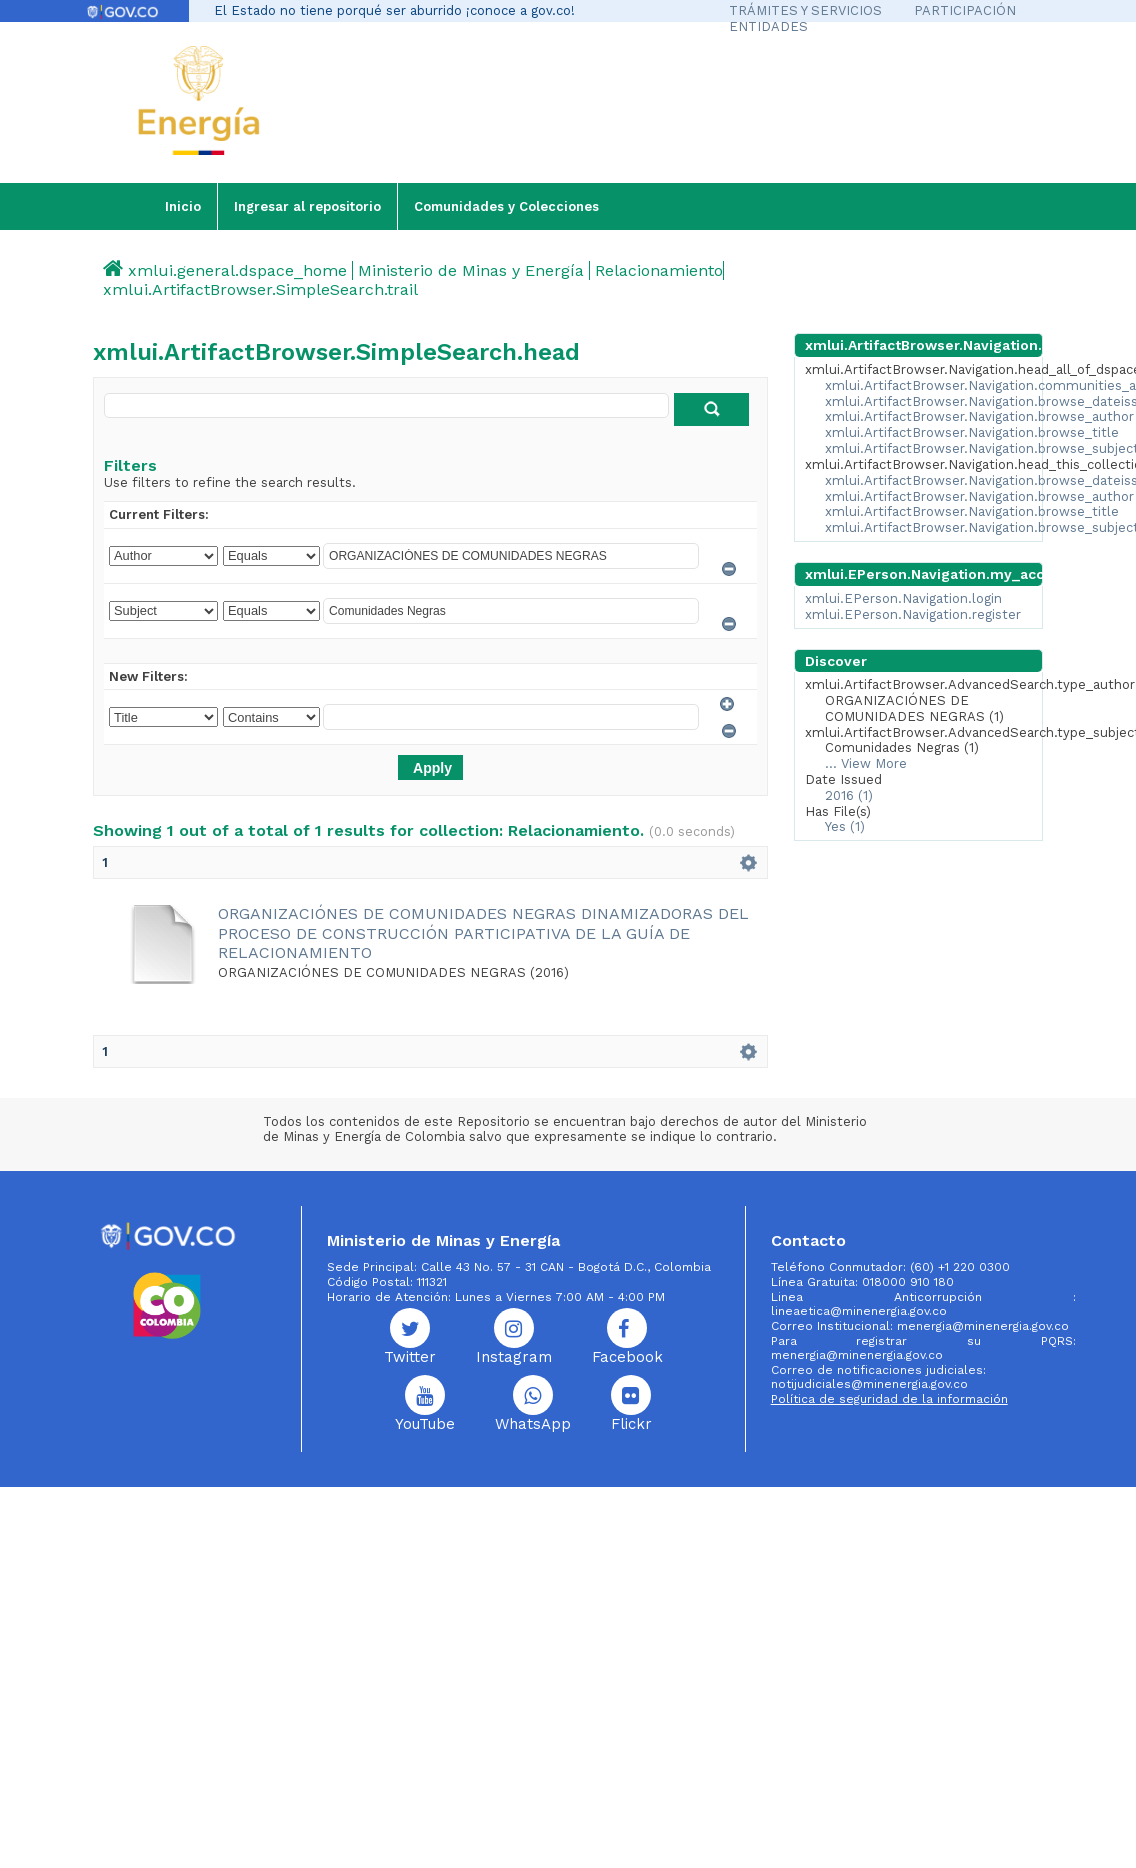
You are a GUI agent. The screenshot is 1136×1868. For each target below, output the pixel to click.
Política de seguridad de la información (889, 1399)
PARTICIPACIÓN (965, 10)
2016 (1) (849, 795)
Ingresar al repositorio (307, 206)
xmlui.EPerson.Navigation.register (913, 614)
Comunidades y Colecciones (506, 206)
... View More (866, 763)
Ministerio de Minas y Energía (471, 270)
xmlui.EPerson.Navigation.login (903, 598)
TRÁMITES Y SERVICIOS (805, 10)
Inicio (183, 206)
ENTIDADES (768, 26)
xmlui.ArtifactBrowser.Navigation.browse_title (972, 432)
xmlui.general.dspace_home (237, 270)
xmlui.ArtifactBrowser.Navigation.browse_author (979, 416)
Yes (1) (845, 826)
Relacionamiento (659, 270)
